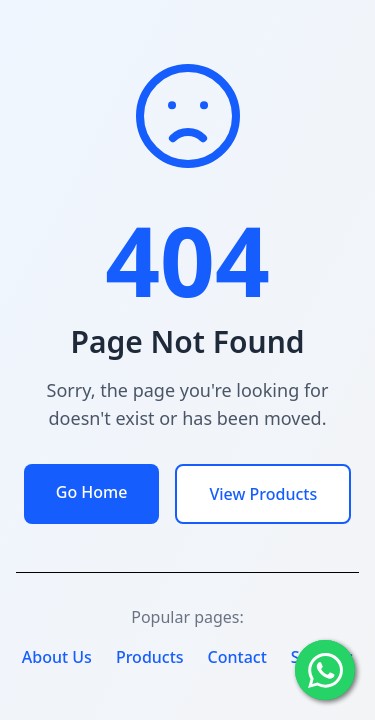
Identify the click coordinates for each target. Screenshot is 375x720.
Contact (237, 657)
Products (150, 657)
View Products (263, 494)
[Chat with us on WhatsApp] (325, 670)
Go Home (92, 492)
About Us (57, 657)
